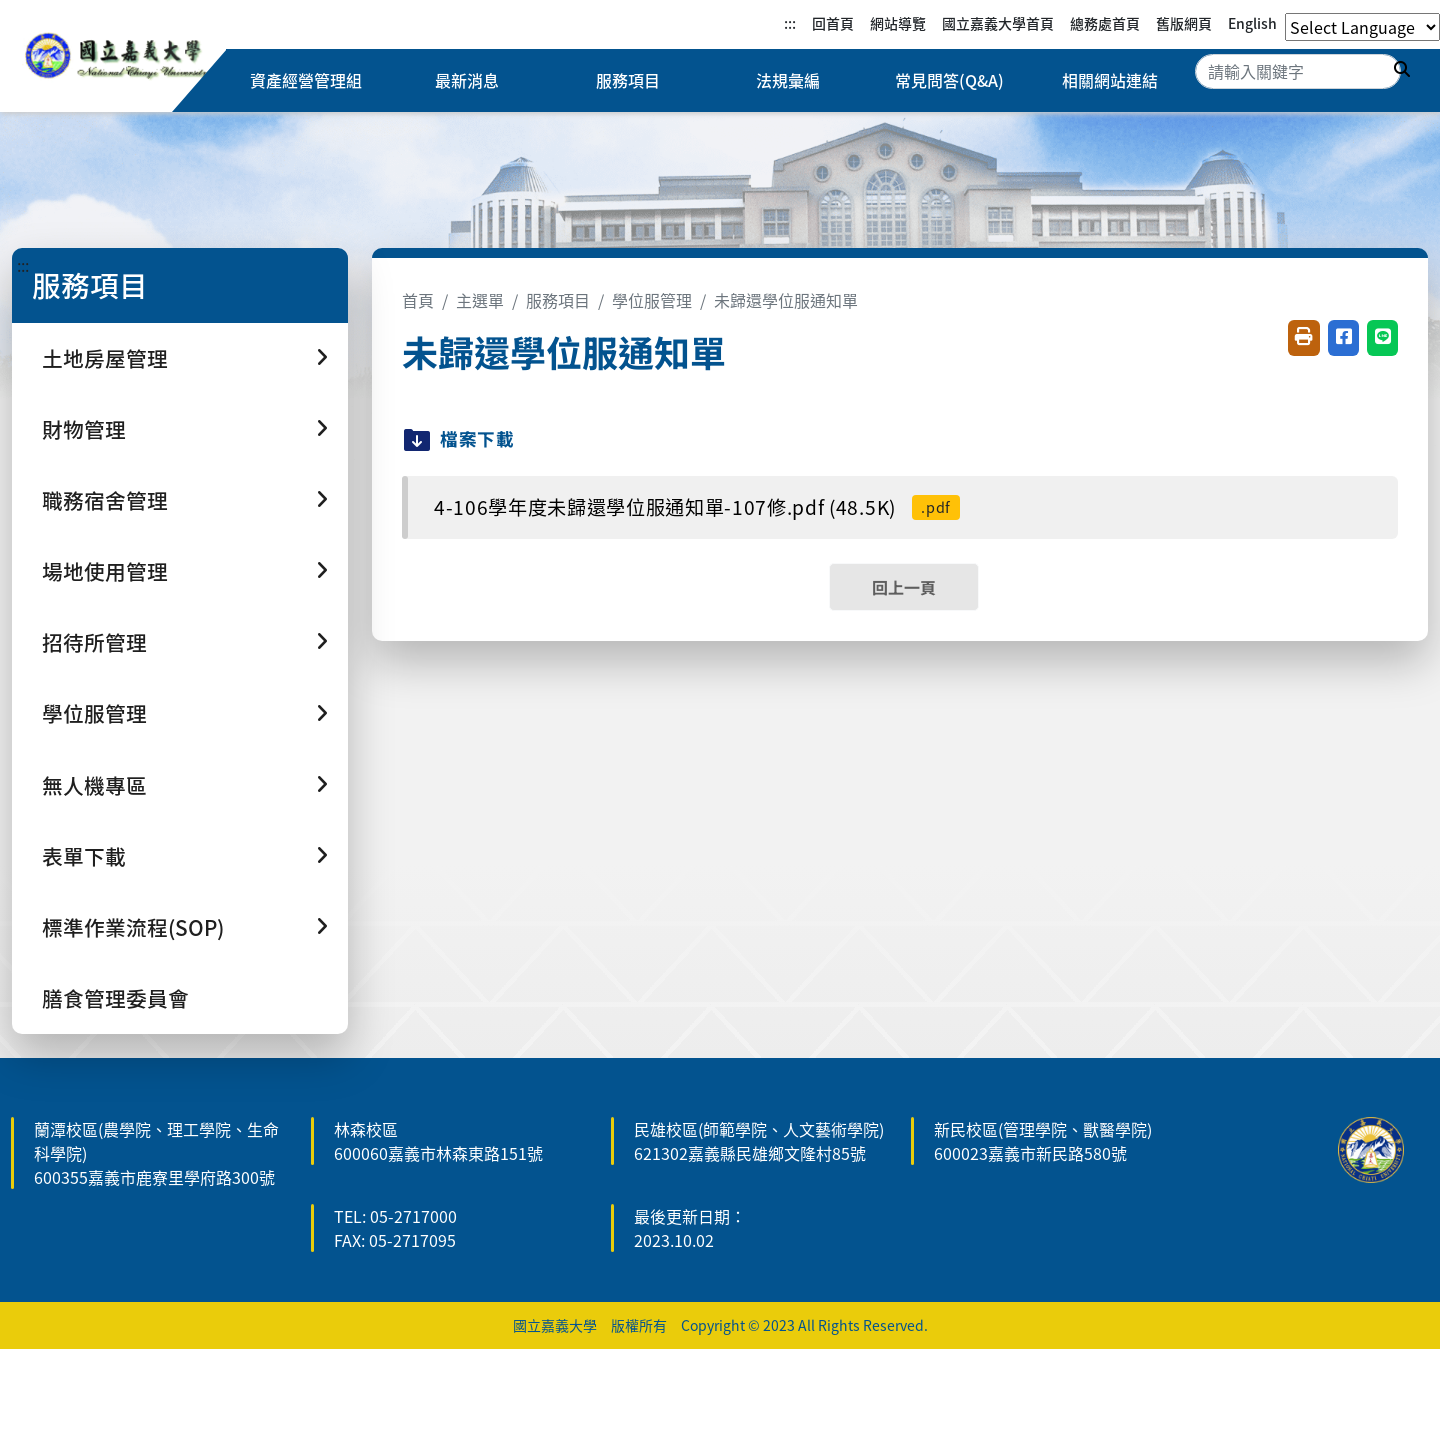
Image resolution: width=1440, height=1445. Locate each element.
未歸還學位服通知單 (786, 300)
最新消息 (467, 81)
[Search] (1298, 71)
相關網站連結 (1110, 81)
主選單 (480, 300)
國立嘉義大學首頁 (998, 23)
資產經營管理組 (306, 81)
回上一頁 (904, 587)
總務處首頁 (1105, 23)
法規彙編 (788, 81)
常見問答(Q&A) (949, 81)
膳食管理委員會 (115, 998)
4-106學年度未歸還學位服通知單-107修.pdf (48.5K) (697, 507)
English (1252, 23)
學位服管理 (652, 300)
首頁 (418, 300)
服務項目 (628, 81)
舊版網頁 (1184, 23)
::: (790, 23)
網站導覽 (898, 23)
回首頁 (833, 23)
